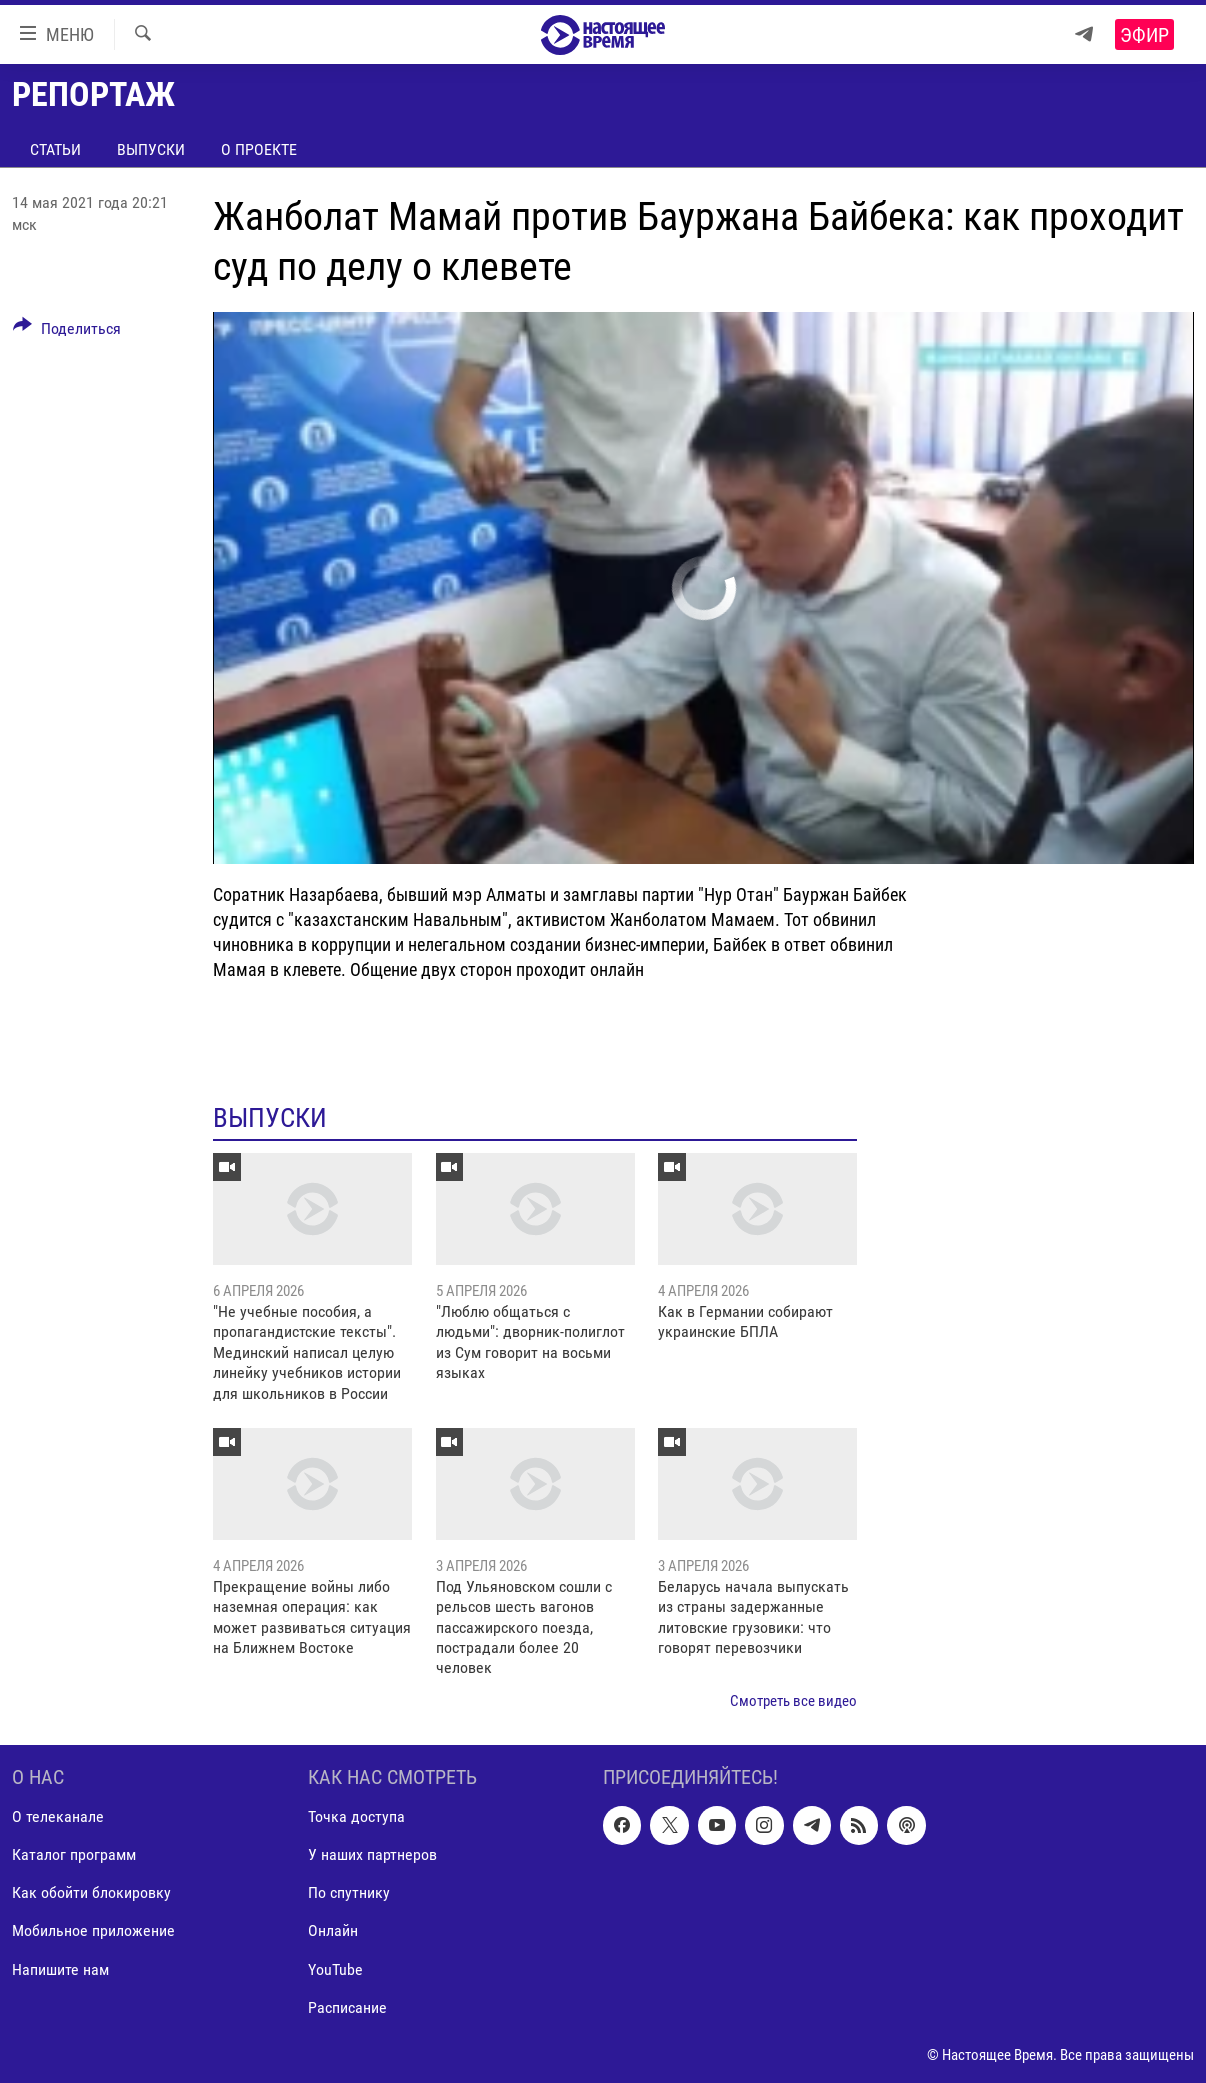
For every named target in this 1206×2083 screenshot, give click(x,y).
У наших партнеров (372, 1855)
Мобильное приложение (93, 1931)
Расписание (347, 2007)
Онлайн (333, 1931)
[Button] (67, 332)
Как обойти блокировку (91, 1893)
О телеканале (58, 1817)
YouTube (335, 1969)
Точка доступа (356, 1817)
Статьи (55, 149)
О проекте (259, 149)
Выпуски (151, 149)
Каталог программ (74, 1855)
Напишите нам (60, 1969)
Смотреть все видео (793, 1701)
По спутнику (349, 1893)
